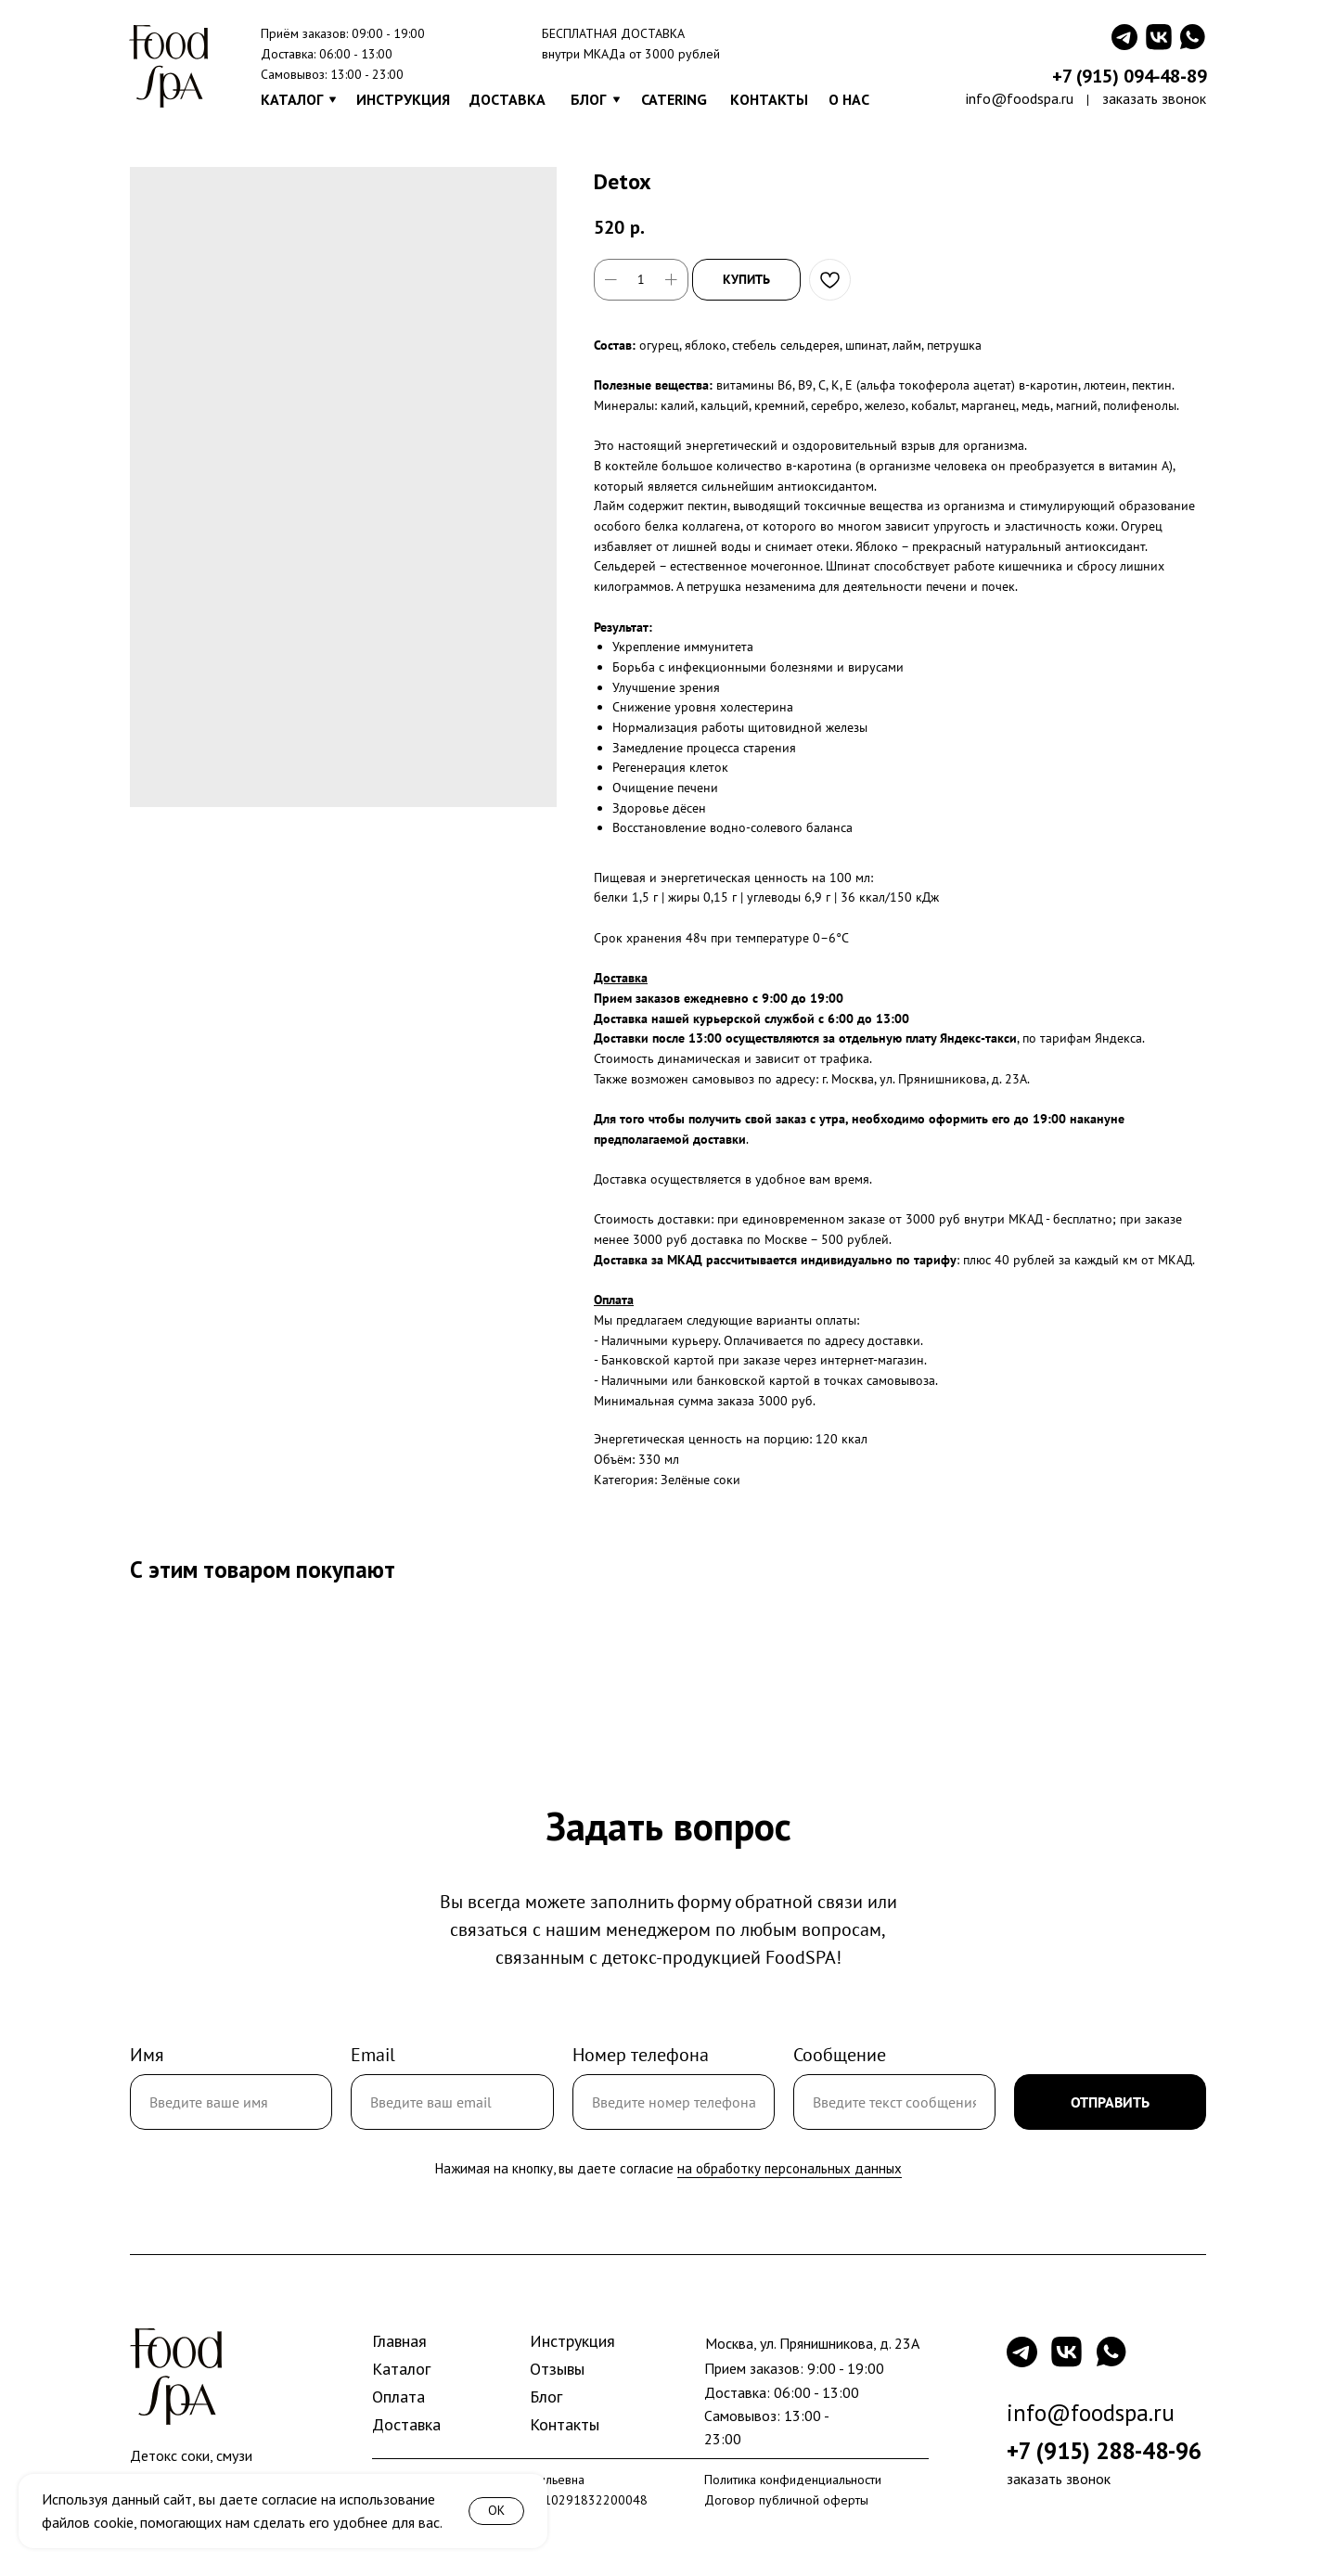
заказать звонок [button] (1154, 98)
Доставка (406, 2424)
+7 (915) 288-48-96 (1104, 2451)
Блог (546, 2396)
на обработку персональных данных (789, 2168)
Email (373, 2055)
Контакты (564, 2424)
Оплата (398, 2396)
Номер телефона (640, 2055)
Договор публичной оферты (786, 2500)
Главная (399, 2341)
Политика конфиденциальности (792, 2479)
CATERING (674, 99)
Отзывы (557, 2368)
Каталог (401, 2368)
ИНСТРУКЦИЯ (403, 99)
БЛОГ (588, 99)
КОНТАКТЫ (769, 99)
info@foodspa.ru (1019, 98)
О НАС (849, 99)
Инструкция (572, 2341)
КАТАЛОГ (292, 99)
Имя (147, 2055)
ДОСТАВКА (507, 99)
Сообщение (839, 2055)
